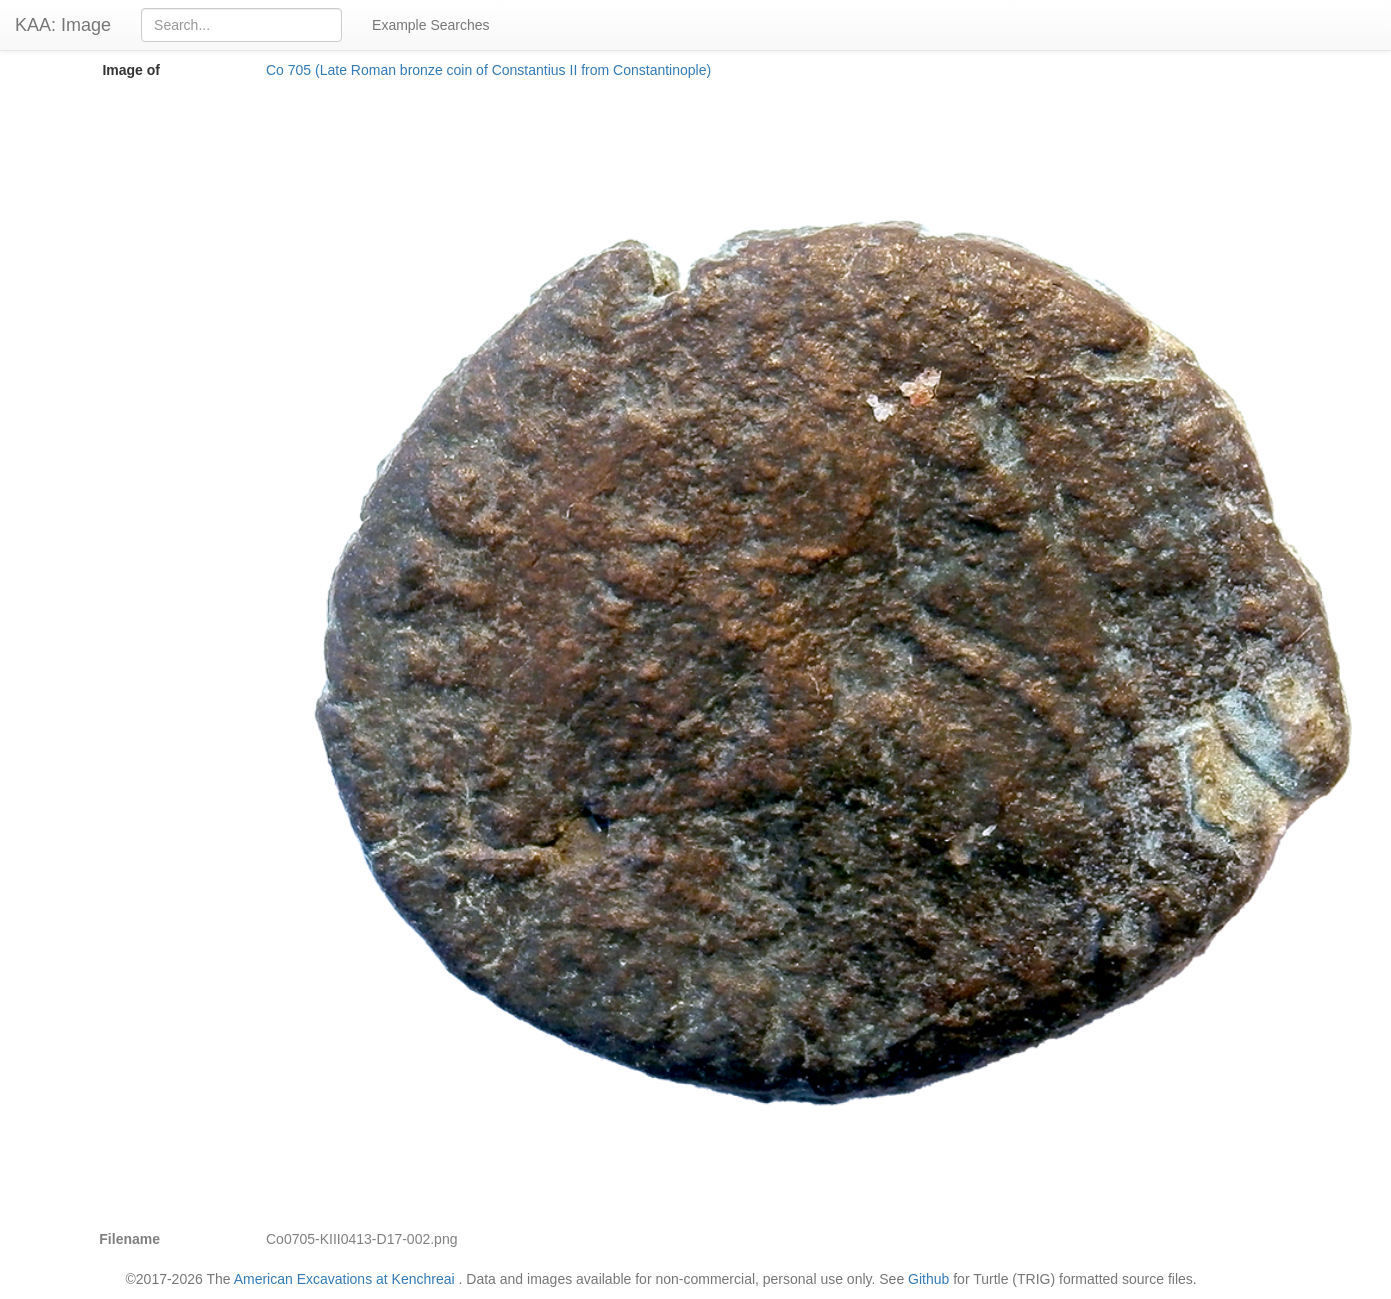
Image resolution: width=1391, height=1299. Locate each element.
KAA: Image (63, 25)
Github (928, 1279)
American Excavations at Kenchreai (344, 1279)
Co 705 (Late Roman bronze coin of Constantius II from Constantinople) (488, 70)
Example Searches (431, 25)
